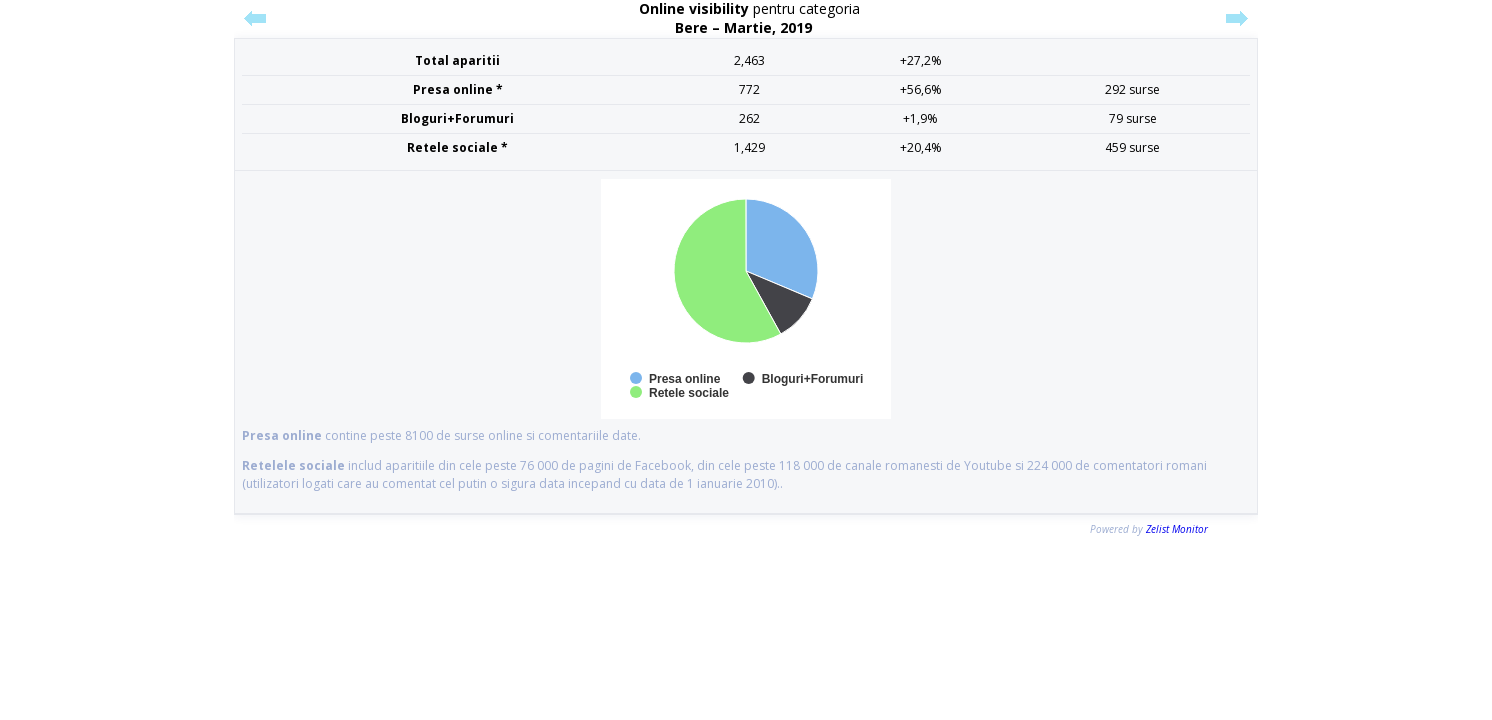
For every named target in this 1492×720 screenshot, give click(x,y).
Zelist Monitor (1177, 529)
